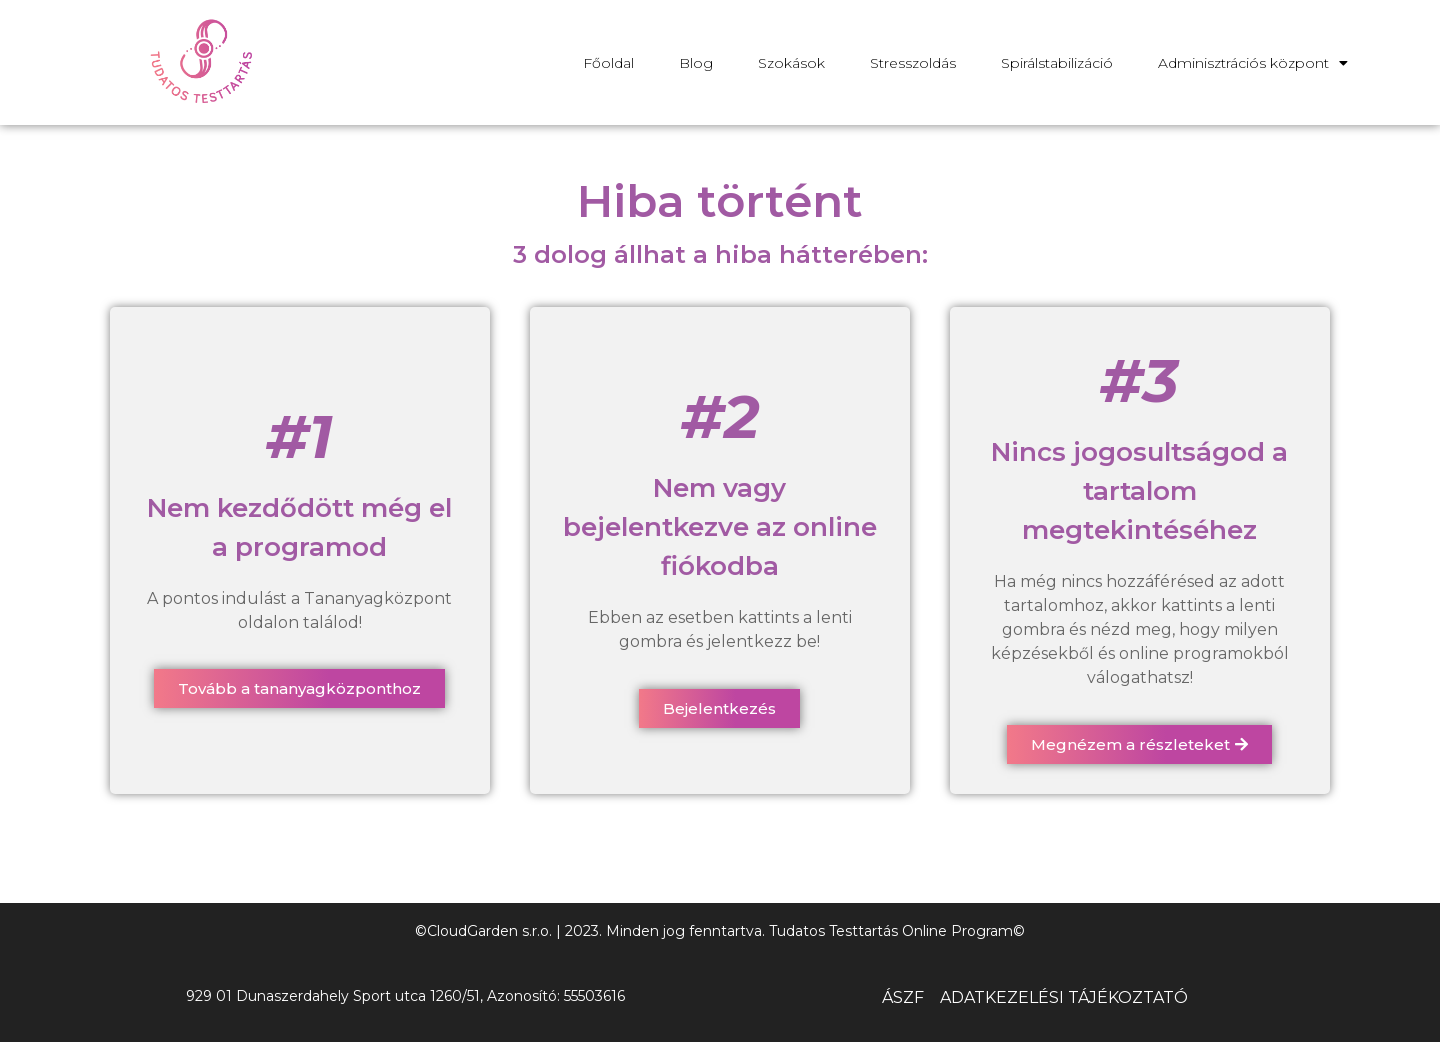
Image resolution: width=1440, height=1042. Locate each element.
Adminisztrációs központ (1253, 63)
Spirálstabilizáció (1057, 63)
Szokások (791, 63)
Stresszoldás (913, 63)
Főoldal (608, 63)
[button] (299, 688)
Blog (696, 63)
